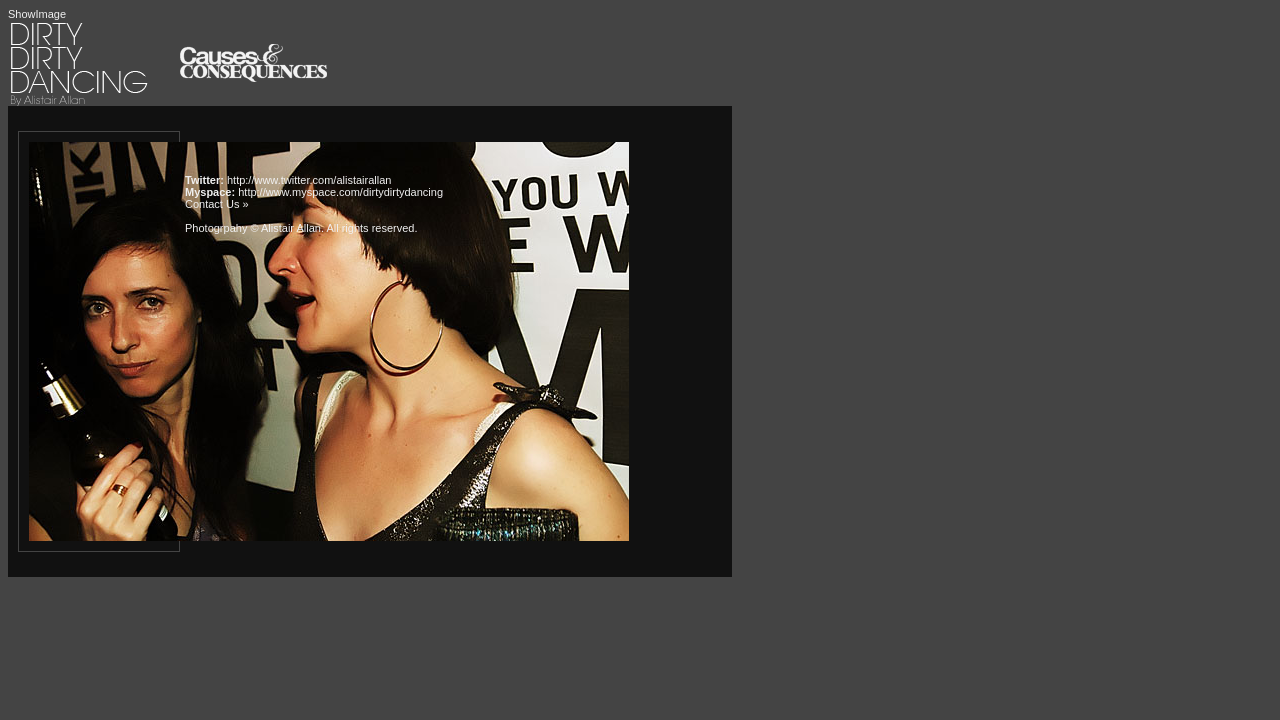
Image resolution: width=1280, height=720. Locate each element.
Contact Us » (217, 204)
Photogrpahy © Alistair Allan (253, 228)
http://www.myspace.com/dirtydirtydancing (340, 192)
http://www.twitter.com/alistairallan (309, 180)
